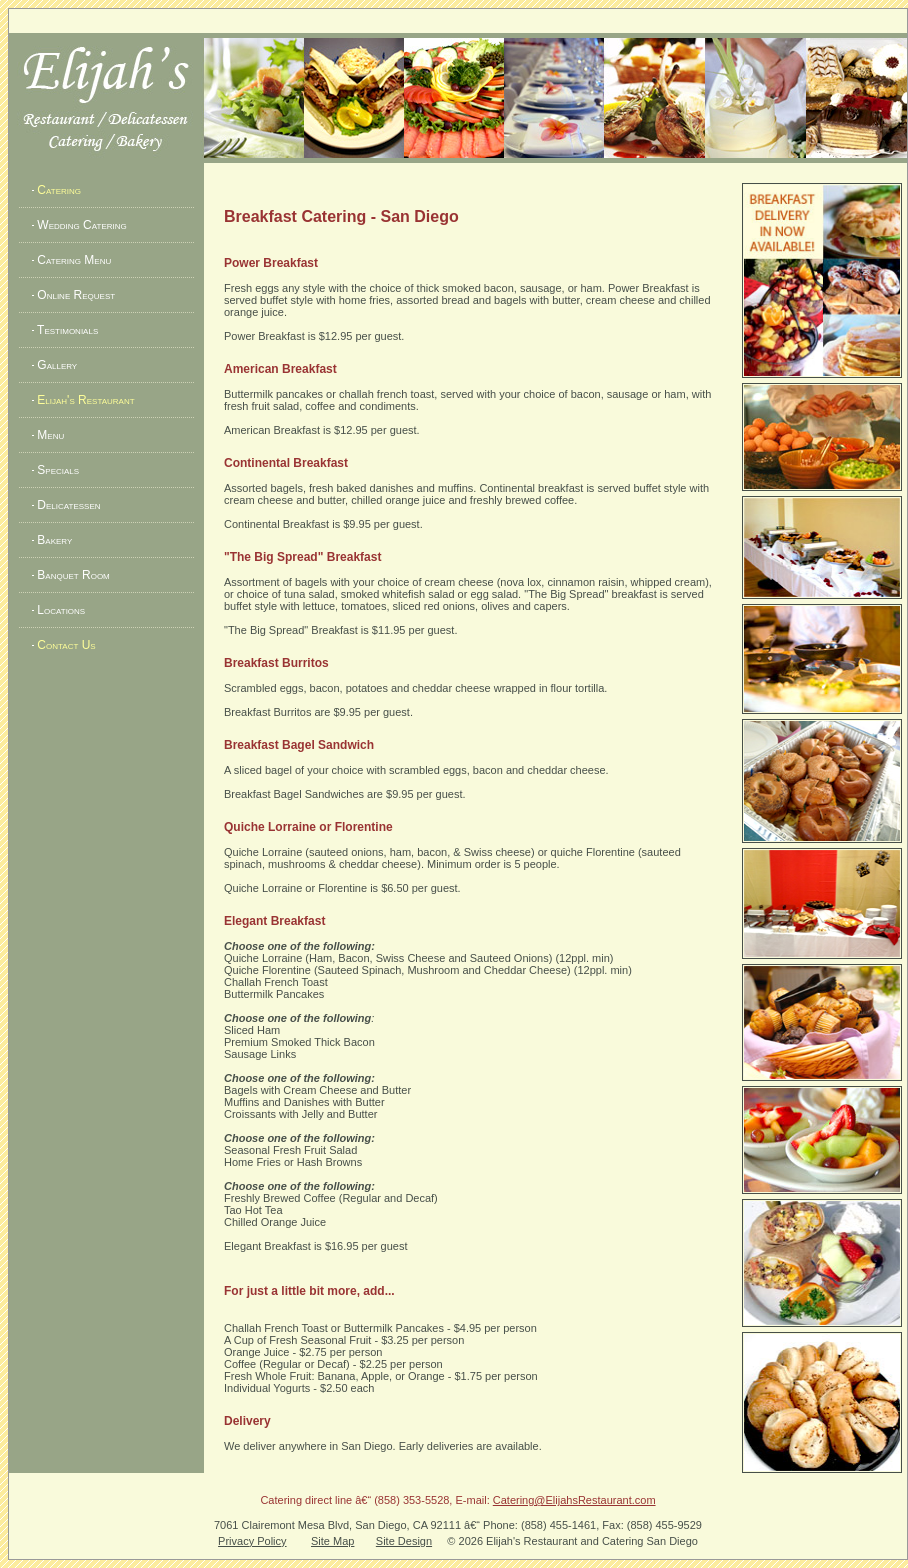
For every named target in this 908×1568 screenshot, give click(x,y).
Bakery (50, 540)
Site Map (332, 1541)
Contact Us (62, 645)
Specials (54, 470)
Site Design (404, 1541)
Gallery (53, 365)
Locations (57, 610)
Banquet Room (69, 575)
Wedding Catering (78, 225)
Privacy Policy (252, 1541)
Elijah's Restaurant (82, 400)
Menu (46, 435)
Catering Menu (70, 260)
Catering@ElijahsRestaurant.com (574, 1500)
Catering (55, 190)
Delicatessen (65, 505)
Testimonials (63, 330)
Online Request (72, 295)
